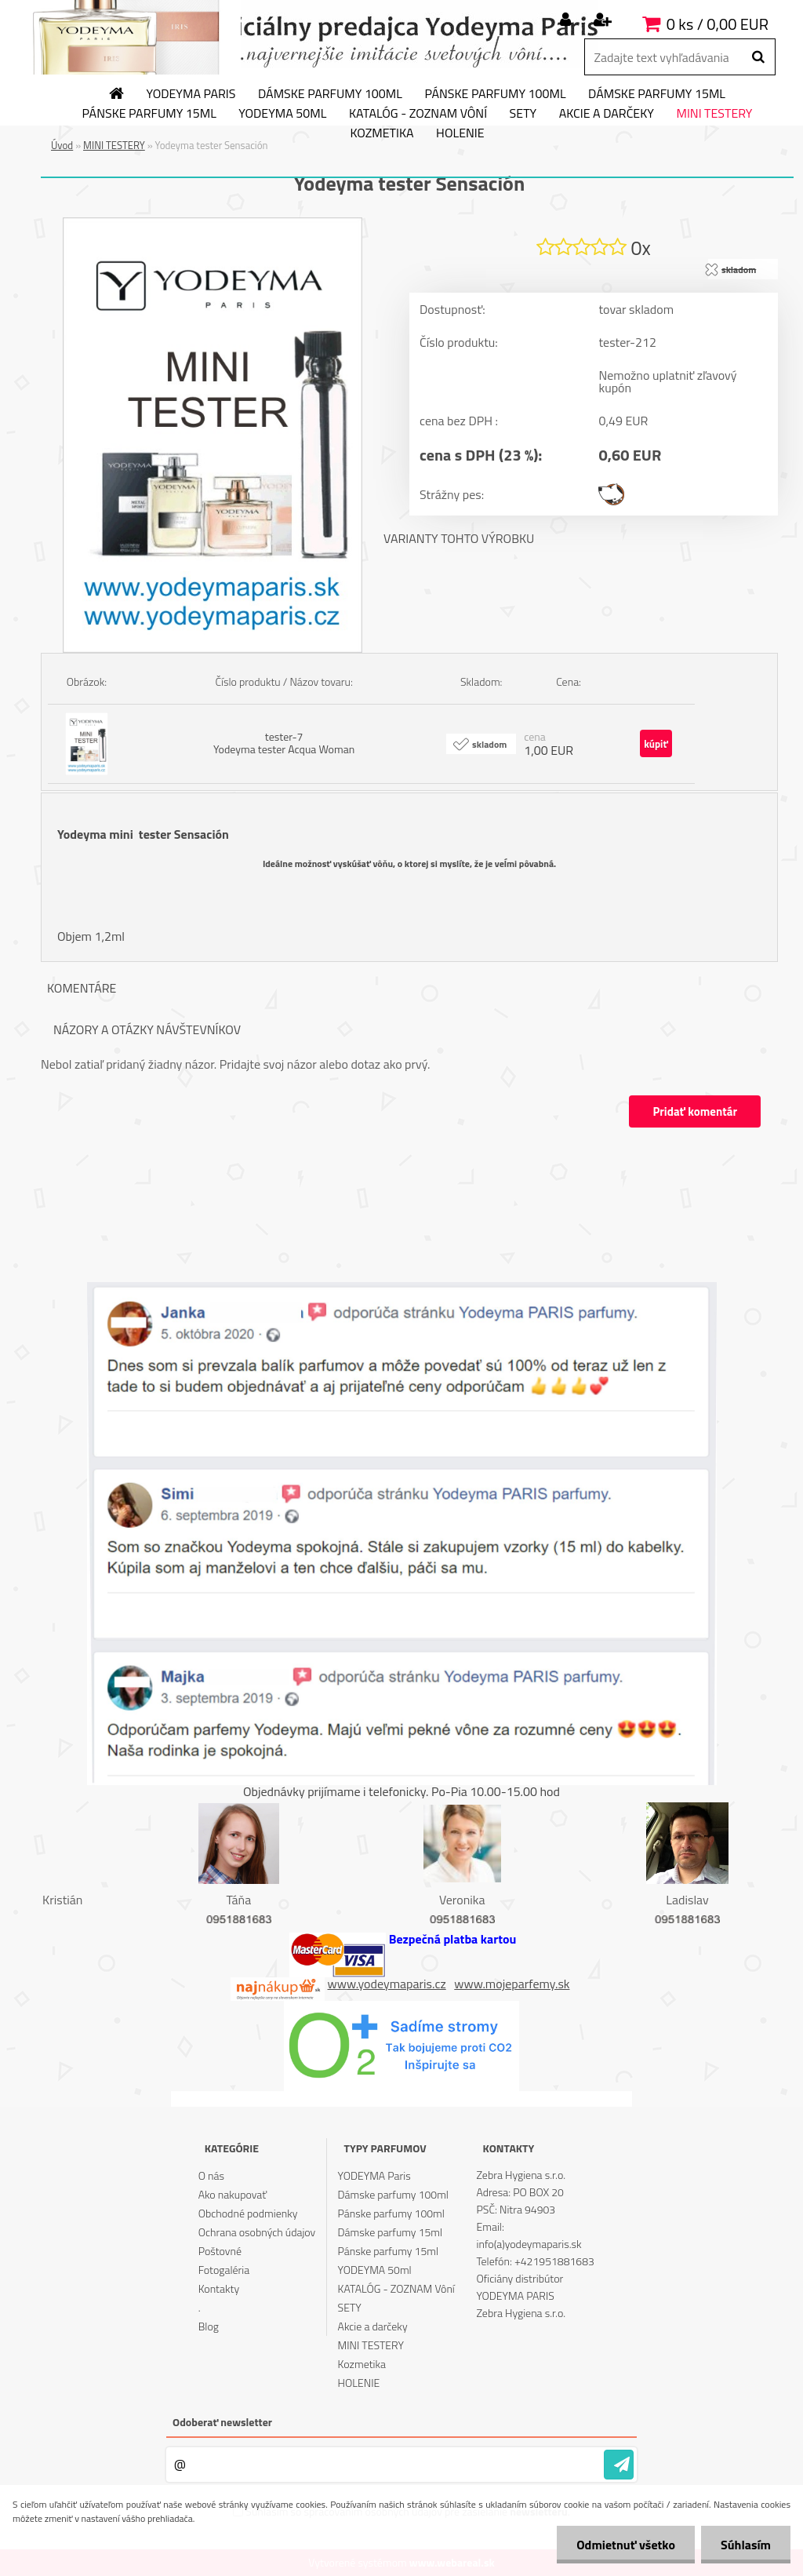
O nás (211, 2175)
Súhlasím (746, 2544)
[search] (758, 57)
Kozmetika (381, 133)
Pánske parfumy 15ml (149, 113)
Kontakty (218, 2288)
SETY (523, 113)
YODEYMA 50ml (282, 113)
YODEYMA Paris (191, 94)
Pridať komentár (694, 1111)
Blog (208, 2326)
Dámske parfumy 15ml (656, 94)
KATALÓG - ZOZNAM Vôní (418, 113)
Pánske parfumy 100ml (494, 94)
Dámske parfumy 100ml (330, 94)
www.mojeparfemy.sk (511, 1983)
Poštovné (220, 2251)
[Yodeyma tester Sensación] (212, 223)
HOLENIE (460, 133)
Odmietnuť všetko (625, 2544)
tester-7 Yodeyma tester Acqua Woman (283, 742)
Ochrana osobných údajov (257, 2232)
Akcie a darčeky (606, 113)
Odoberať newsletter (222, 2422)
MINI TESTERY (714, 113)
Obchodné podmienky (248, 2213)
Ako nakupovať (232, 2194)
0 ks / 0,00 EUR (717, 24)
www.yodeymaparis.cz (387, 1983)
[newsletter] (619, 2464)
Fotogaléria (224, 2269)
